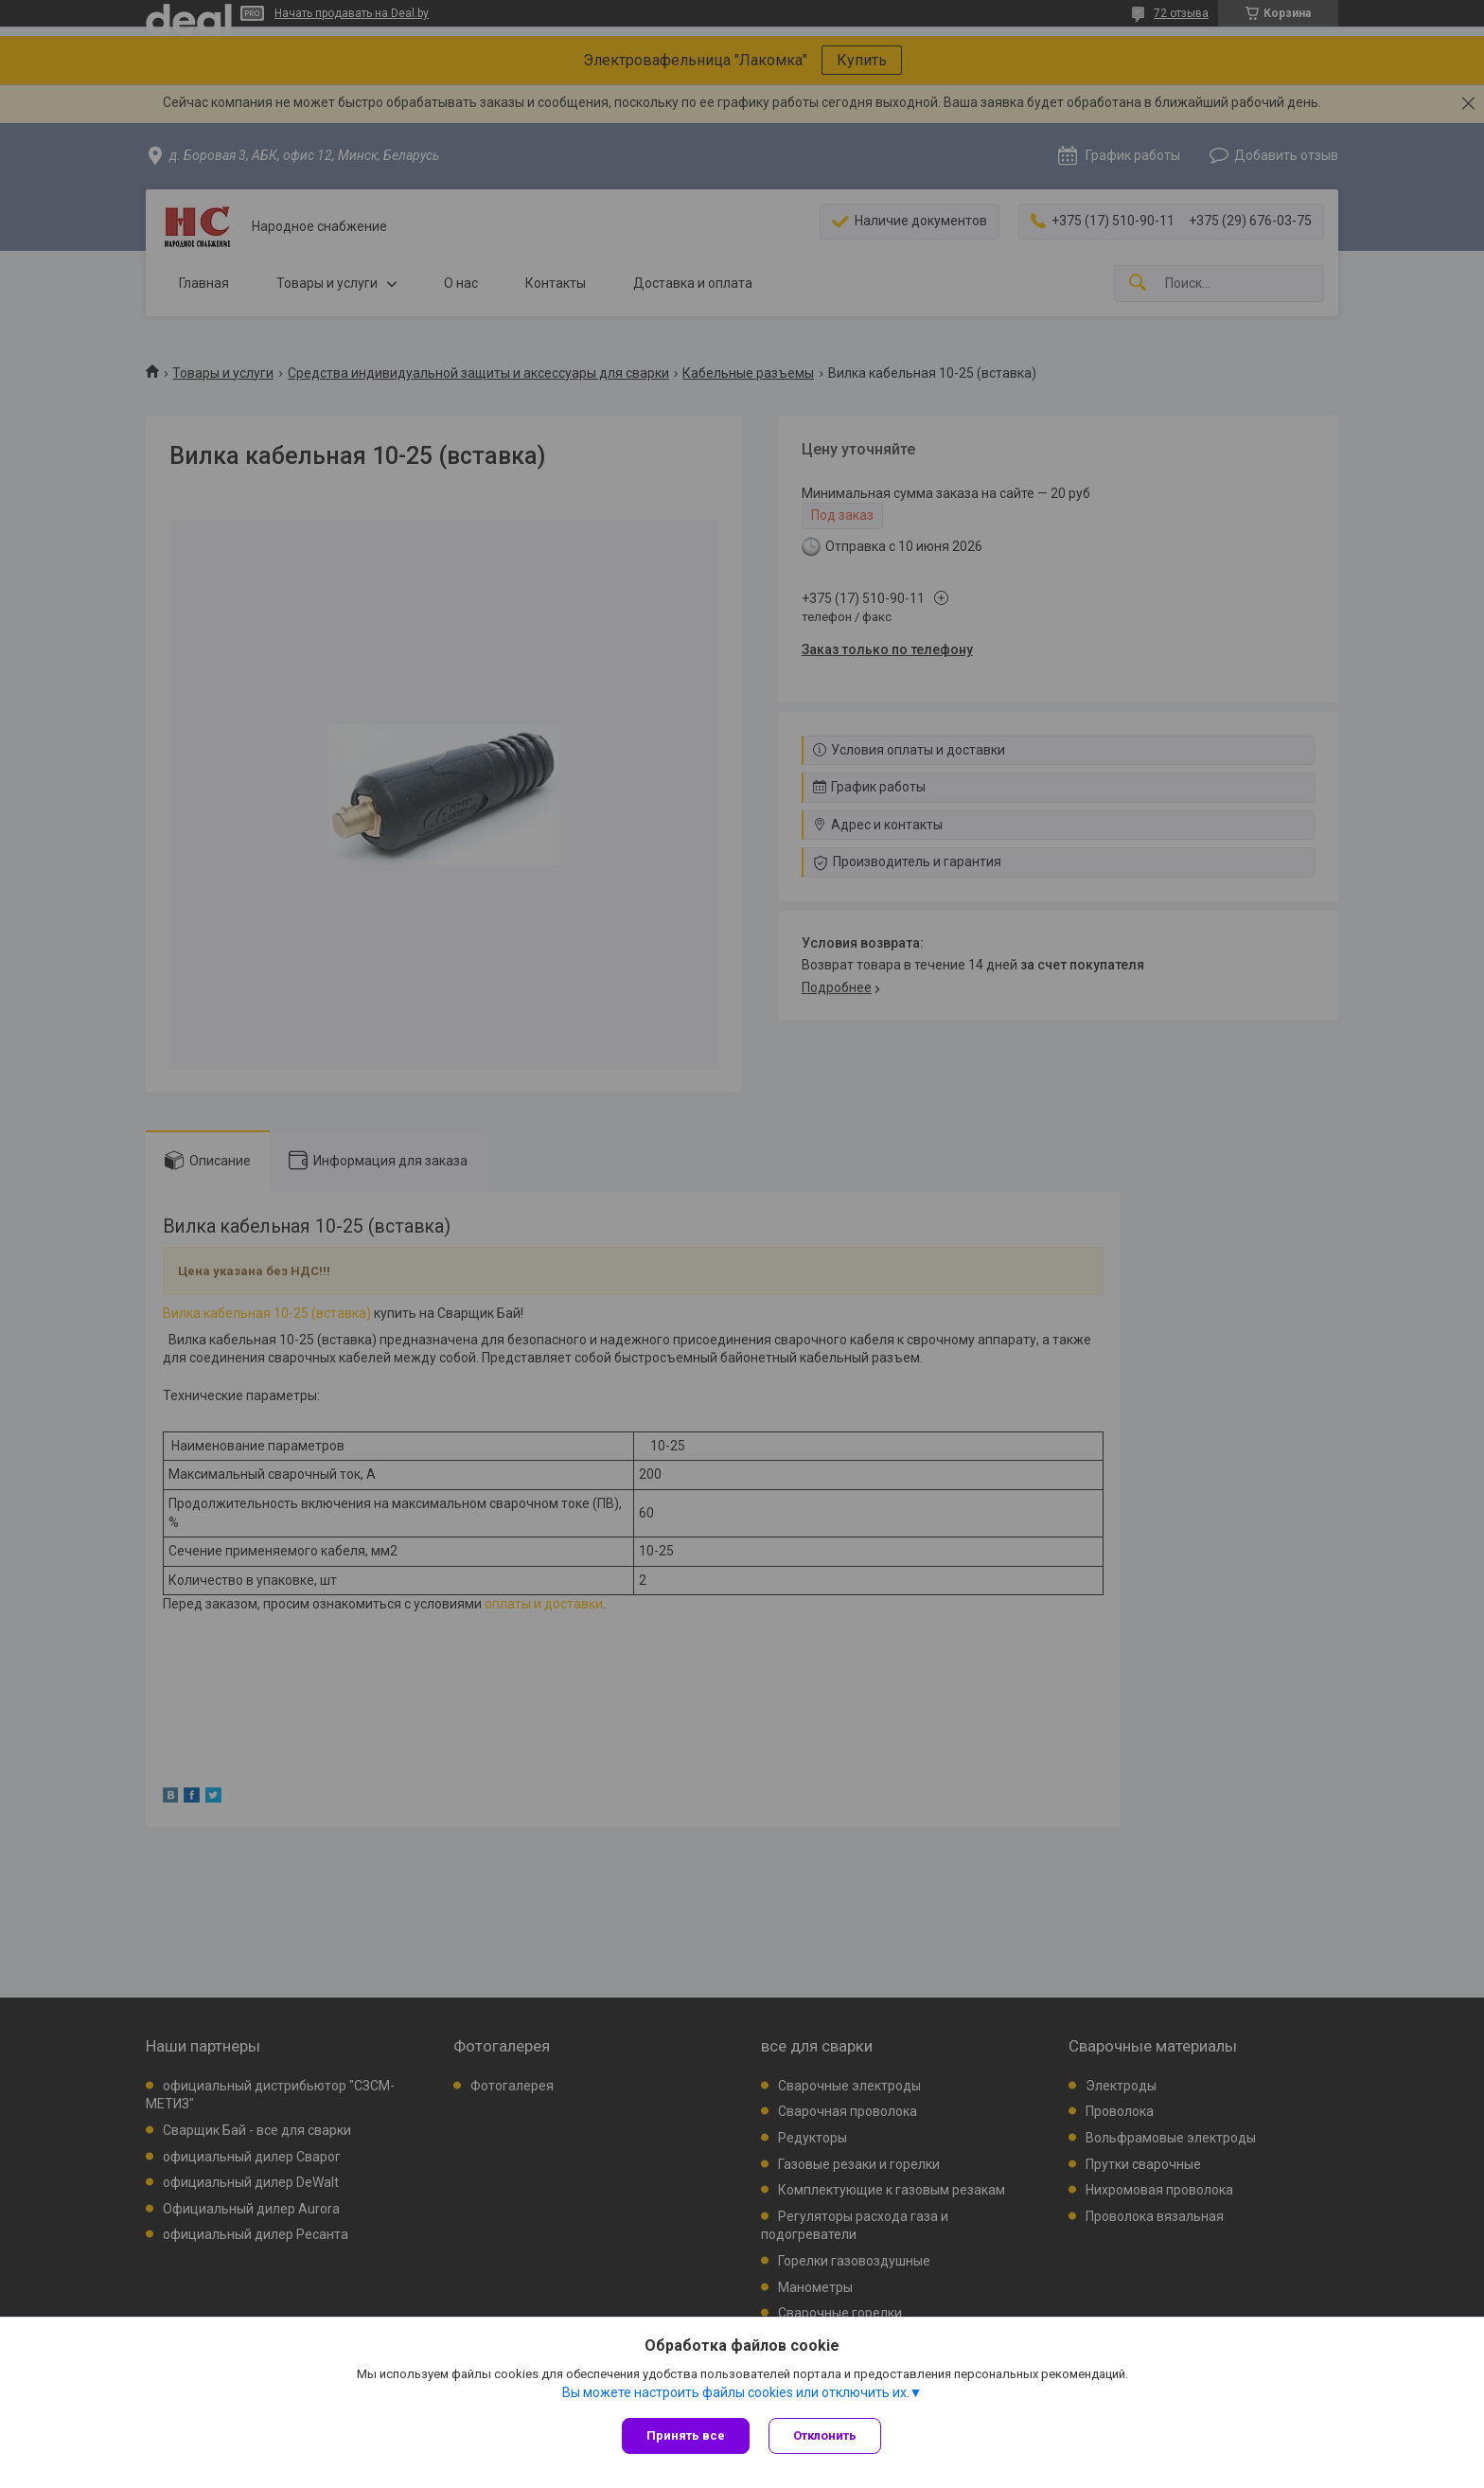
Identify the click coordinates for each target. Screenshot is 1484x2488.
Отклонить (825, 2435)
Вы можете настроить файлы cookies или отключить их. (736, 2392)
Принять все (685, 2435)
